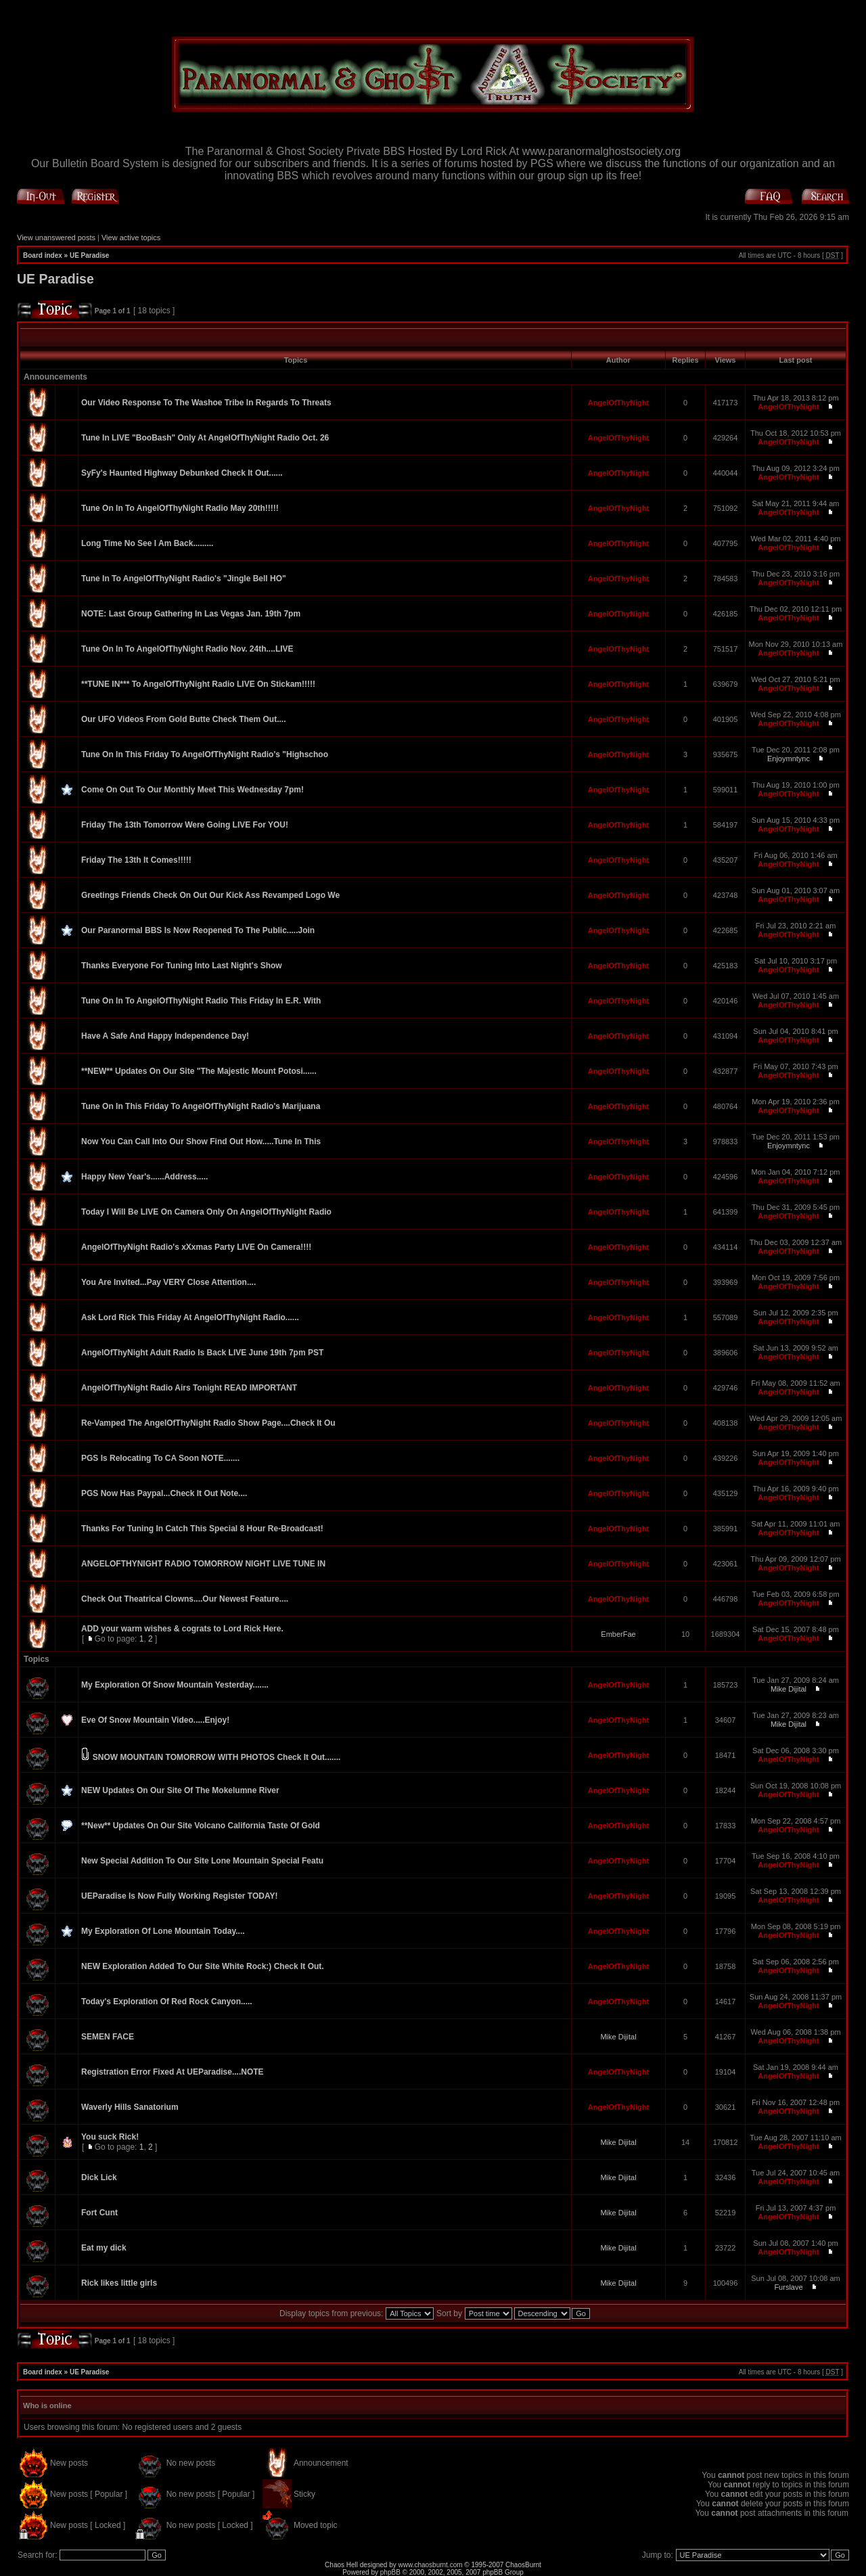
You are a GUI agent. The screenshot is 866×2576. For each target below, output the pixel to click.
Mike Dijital (788, 1689)
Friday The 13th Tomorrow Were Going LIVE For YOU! (184, 825)
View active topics (130, 237)
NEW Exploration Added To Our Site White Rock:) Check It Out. (202, 1966)
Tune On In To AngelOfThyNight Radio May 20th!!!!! (180, 508)
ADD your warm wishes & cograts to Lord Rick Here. (182, 1628)
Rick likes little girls (119, 2283)
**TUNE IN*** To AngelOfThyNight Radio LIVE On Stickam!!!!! (198, 684)
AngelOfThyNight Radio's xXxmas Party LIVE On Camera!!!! (196, 1247)
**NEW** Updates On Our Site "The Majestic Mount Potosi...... (199, 1071)
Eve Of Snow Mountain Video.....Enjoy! (155, 1720)
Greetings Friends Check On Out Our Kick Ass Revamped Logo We (210, 895)
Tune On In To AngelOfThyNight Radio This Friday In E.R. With (201, 1000)
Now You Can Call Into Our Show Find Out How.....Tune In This (201, 1141)
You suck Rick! (110, 2137)
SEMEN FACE (107, 2036)
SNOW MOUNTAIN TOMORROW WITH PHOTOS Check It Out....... (217, 1757)
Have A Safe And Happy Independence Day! (165, 1036)
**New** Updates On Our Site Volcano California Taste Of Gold (200, 1825)
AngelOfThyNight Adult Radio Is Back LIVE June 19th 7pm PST (202, 1352)
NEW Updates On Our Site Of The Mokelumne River (180, 1790)
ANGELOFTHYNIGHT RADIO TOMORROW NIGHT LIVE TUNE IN (203, 1563)
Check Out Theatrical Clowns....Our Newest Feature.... (184, 1599)
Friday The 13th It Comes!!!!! (136, 860)
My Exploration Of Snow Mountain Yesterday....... (175, 1685)
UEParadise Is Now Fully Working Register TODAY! (179, 1896)
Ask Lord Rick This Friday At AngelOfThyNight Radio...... (190, 1317)
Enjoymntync (788, 758)
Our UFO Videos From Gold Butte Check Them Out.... (183, 719)
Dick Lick (99, 2177)
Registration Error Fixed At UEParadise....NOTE (172, 2072)
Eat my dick (104, 2248)
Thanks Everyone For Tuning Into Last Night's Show (181, 965)
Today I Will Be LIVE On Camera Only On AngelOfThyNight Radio (206, 1212)
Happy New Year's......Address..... (144, 1176)
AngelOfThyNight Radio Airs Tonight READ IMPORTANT (189, 1388)
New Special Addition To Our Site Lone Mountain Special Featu (202, 1861)
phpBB (390, 2572)
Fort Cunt (99, 2212)
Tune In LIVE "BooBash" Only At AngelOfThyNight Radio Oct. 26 (205, 438)
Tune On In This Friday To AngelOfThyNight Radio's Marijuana (200, 1106)
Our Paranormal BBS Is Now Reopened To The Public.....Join (198, 930)
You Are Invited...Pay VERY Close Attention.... (168, 1282)
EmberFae (618, 1634)
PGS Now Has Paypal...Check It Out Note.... (164, 1493)
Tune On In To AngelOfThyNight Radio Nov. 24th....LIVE (187, 649)
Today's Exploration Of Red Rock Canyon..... (166, 2001)
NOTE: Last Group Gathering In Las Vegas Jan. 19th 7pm (190, 613)
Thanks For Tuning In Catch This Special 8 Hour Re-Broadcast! (202, 1528)
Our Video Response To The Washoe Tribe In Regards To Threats (206, 402)
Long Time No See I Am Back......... (147, 543)
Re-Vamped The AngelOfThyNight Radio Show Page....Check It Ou (208, 1423)
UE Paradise (89, 255)
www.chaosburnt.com (430, 2565)
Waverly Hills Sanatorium (130, 2107)
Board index (42, 255)
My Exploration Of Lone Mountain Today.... (163, 1931)
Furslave (788, 2287)
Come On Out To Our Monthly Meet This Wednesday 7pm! (192, 789)
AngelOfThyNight (618, 403)
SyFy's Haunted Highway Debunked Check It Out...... (182, 473)
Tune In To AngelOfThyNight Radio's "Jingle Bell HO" (183, 578)
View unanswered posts (56, 237)
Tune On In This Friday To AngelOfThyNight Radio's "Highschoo (204, 754)
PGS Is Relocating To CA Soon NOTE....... (160, 1458)
